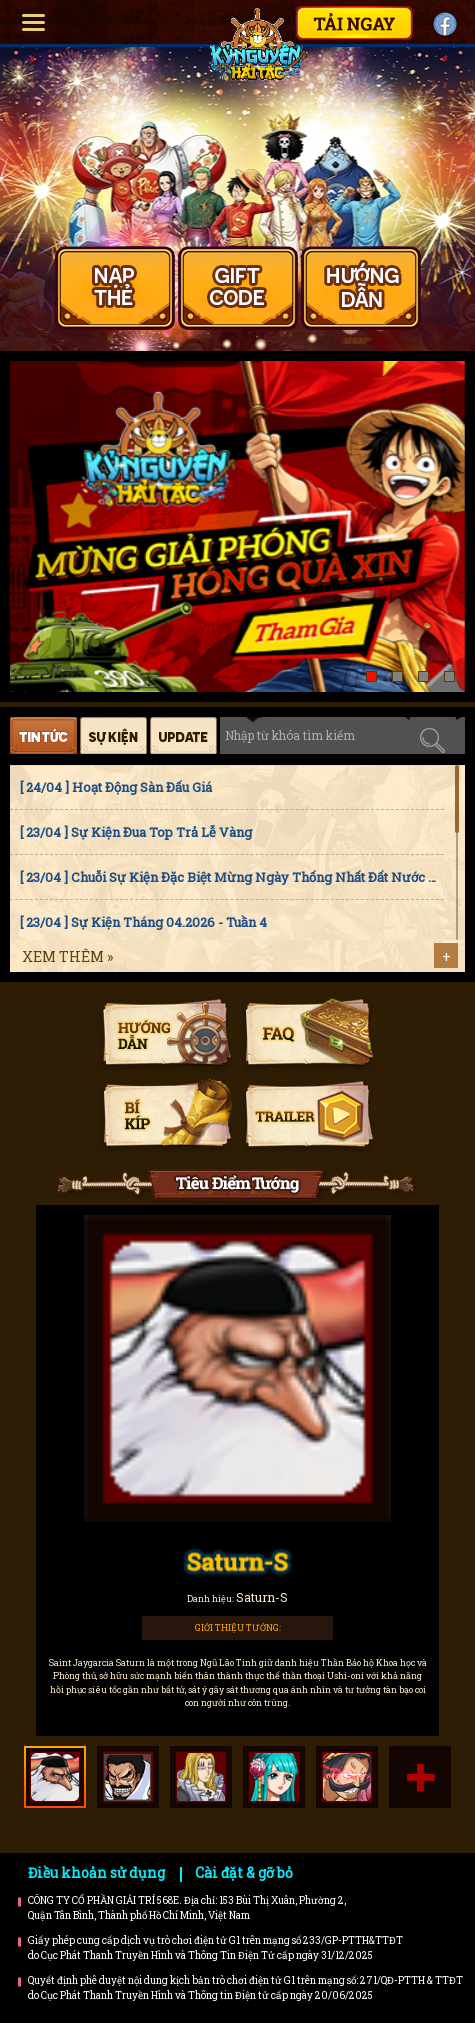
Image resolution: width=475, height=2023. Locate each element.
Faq (308, 1035)
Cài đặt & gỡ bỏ (244, 1872)
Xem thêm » (67, 956)
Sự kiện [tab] (113, 735)
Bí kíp (166, 1116)
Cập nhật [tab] (183, 735)
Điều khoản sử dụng (96, 1872)
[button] (371, 676)
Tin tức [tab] (43, 735)
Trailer (308, 1116)
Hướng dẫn (166, 1035)
